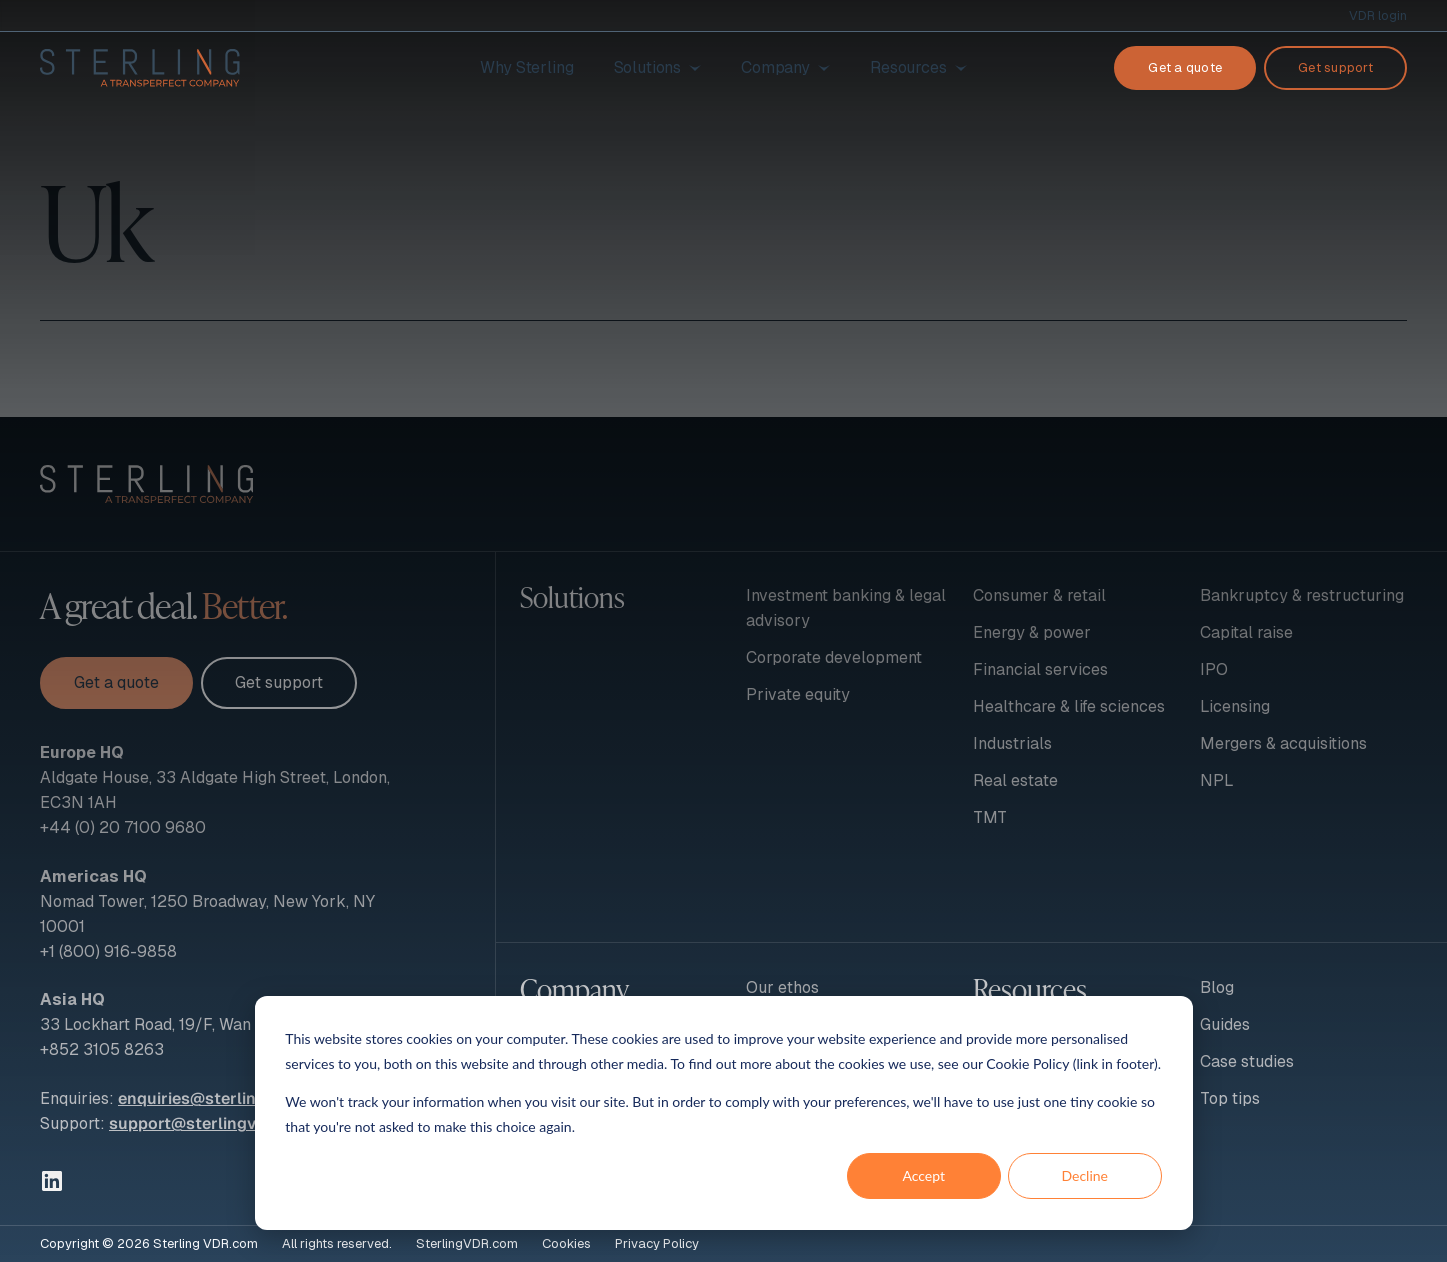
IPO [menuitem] (1214, 669)
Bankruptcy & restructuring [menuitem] (1302, 595)
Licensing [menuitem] (1235, 706)
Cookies (566, 1243)
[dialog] (724, 1113)
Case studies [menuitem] (1247, 1061)
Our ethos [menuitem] (782, 987)
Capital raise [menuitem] (1246, 632)
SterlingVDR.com (467, 1243)
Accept (923, 1175)
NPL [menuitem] (1217, 780)
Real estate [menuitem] (1015, 780)
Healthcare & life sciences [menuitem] (1069, 706)
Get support (1335, 67)
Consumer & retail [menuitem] (1039, 595)
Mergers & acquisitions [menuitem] (1283, 743)
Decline (1084, 1175)
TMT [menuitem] (990, 817)
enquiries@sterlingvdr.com (223, 1098)
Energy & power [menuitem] (1032, 632)
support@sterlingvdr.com (209, 1123)
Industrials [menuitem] (1012, 743)
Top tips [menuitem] (1230, 1098)
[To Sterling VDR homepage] (140, 68)
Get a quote (1185, 67)
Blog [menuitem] (1217, 987)
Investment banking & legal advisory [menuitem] (846, 608)
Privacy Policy (657, 1243)
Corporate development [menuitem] (834, 657)
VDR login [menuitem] (1378, 15)
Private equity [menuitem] (798, 694)
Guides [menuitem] (1225, 1024)
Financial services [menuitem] (1040, 669)
